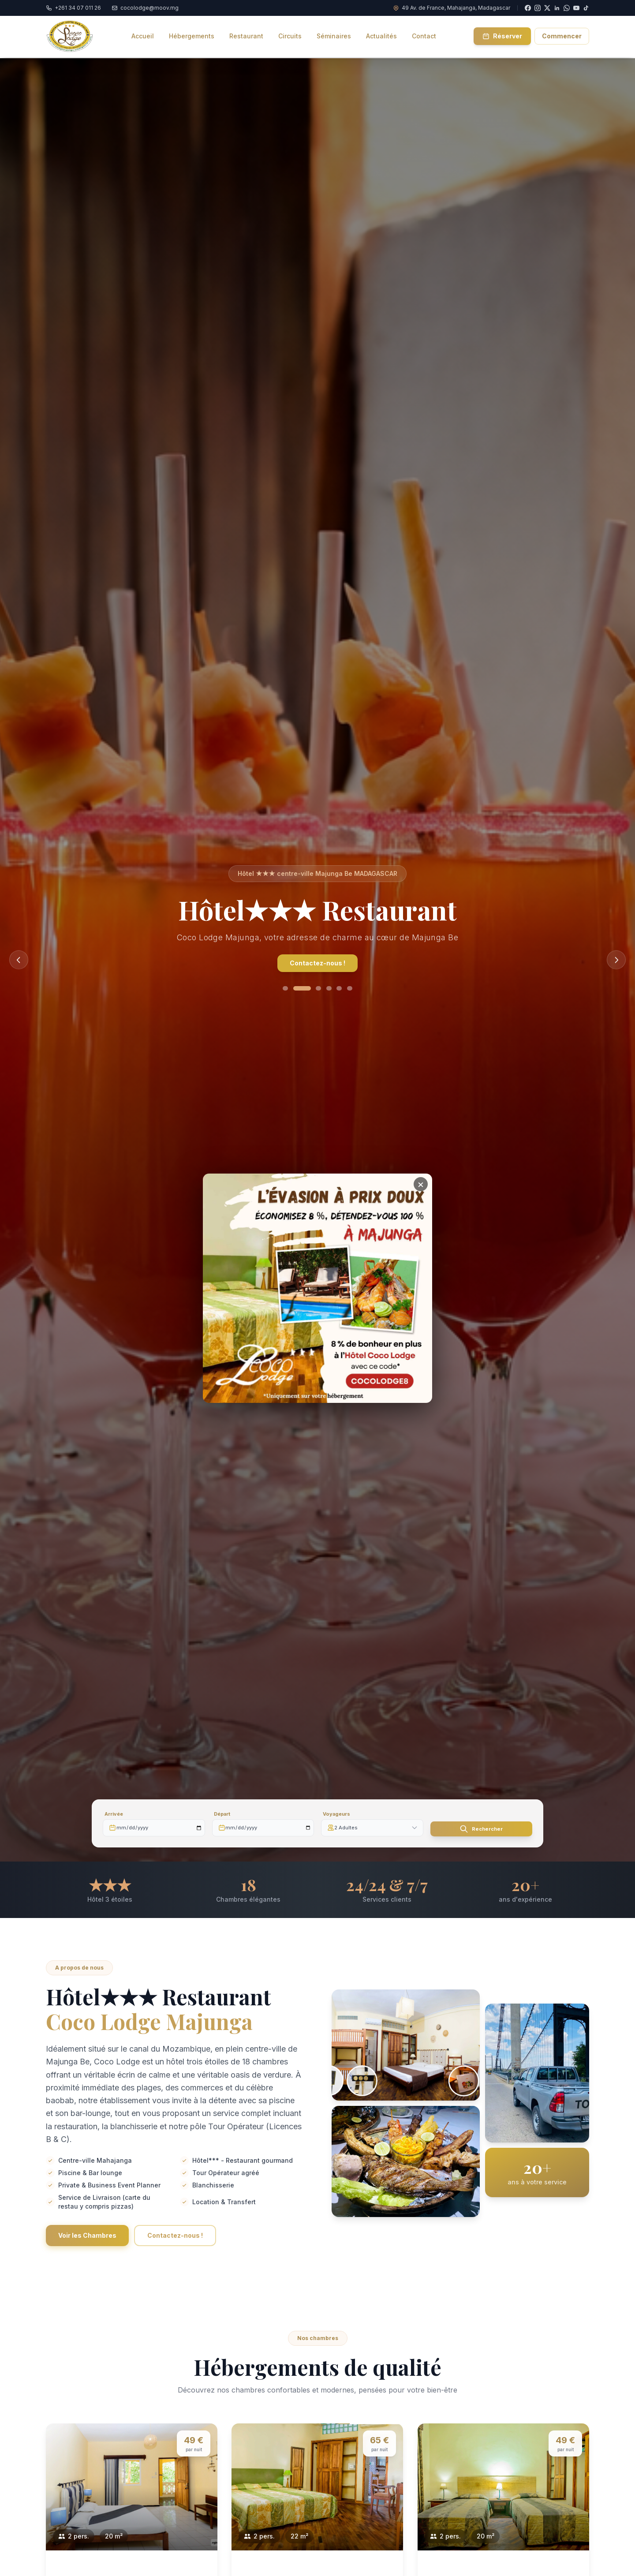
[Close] (421, 1171)
